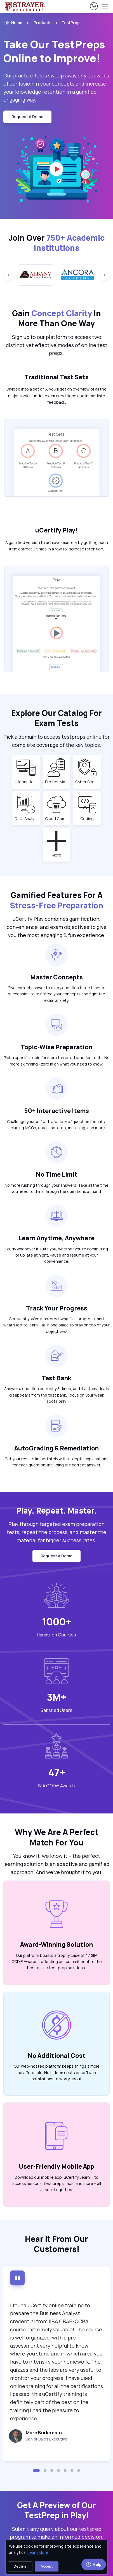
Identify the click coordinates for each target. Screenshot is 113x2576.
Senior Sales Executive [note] (46, 2439)
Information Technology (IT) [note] (26, 781)
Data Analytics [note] (26, 818)
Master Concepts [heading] (56, 977)
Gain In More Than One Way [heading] (56, 318)
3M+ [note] (56, 1696)
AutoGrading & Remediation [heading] (56, 1448)
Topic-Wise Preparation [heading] (56, 1047)
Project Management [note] (56, 781)
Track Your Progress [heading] (56, 1308)
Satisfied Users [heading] (56, 1710)
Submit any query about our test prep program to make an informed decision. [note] (56, 2533)
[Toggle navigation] (104, 6)
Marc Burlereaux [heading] (44, 2433)
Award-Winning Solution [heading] (56, 1944)
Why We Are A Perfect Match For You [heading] (56, 1837)
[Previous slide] (8, 275)
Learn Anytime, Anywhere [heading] (56, 1238)
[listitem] (65, 22)
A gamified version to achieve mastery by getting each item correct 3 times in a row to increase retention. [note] (56, 546)
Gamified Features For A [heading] (56, 900)
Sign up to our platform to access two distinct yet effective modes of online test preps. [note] (56, 345)
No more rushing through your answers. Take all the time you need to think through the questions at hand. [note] (56, 1188)
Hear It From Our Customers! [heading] (56, 2244)
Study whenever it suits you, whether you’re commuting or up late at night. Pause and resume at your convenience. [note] (56, 1255)
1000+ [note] (56, 1621)
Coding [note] (89, 818)
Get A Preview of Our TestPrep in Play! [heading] (56, 2510)
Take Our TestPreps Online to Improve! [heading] (54, 51)
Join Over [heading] (57, 243)
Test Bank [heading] (56, 1378)
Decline (20, 2566)
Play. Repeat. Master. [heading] (56, 1510)
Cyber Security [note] (86, 781)
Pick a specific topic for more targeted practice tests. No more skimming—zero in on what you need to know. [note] (57, 1060)
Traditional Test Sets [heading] (56, 377)
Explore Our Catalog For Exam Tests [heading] (56, 718)
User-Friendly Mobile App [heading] (56, 2166)
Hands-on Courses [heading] (56, 1635)
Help (94, 2564)
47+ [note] (56, 1772)
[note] (50, 2438)
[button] (36, 2470)
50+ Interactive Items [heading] (56, 1110)
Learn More (37, 2552)
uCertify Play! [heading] (56, 530)
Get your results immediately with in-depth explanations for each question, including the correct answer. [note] (56, 1462)
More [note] (59, 855)
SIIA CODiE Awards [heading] (56, 1786)
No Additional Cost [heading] (57, 2055)
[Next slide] (105, 275)
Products (42, 22)
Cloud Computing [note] (56, 818)
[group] (36, 275)
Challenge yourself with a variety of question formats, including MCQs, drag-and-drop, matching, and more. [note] (56, 1124)
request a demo (27, 116)
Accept (47, 2566)
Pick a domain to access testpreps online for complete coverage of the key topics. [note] (56, 740)
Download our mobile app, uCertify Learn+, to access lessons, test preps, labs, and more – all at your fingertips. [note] (56, 2183)
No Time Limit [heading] (56, 1174)
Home (12, 22)
